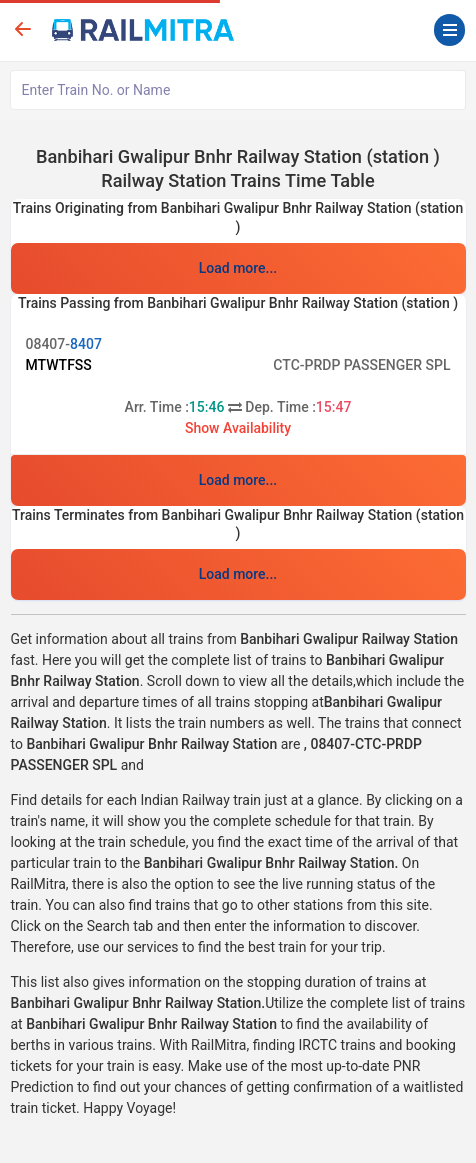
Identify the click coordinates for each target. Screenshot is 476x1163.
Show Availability (238, 428)
